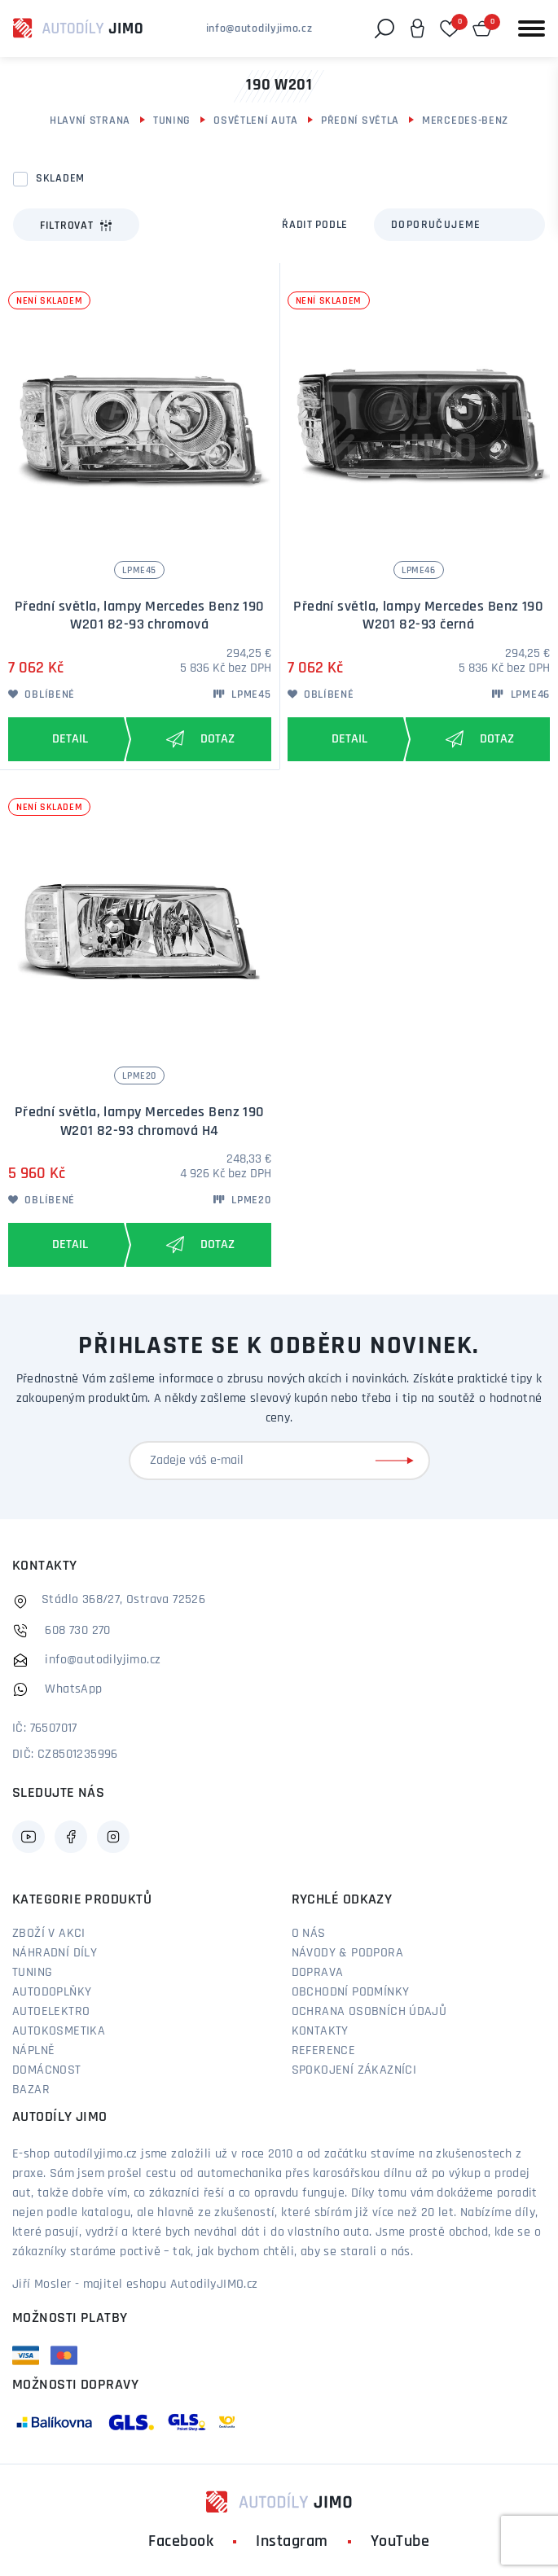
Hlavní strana (90, 121)
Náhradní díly (54, 1953)
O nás (309, 1933)
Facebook (180, 2542)
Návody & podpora (347, 1953)
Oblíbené (41, 695)
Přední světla (360, 121)
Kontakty (320, 2031)
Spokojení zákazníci (354, 2070)
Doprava (318, 1972)
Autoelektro (51, 2011)
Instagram (292, 2542)
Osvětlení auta (255, 121)
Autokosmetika (58, 2031)
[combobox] (459, 224)
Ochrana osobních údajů (369, 2011)
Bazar (31, 2089)
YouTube (400, 2542)
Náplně (33, 2050)
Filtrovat (76, 225)
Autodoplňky (51, 1992)
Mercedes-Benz (465, 121)
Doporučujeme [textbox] (436, 225)
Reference (324, 2050)
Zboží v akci (49, 1933)
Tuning (172, 121)
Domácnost (46, 2070)
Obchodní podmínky (351, 1992)
